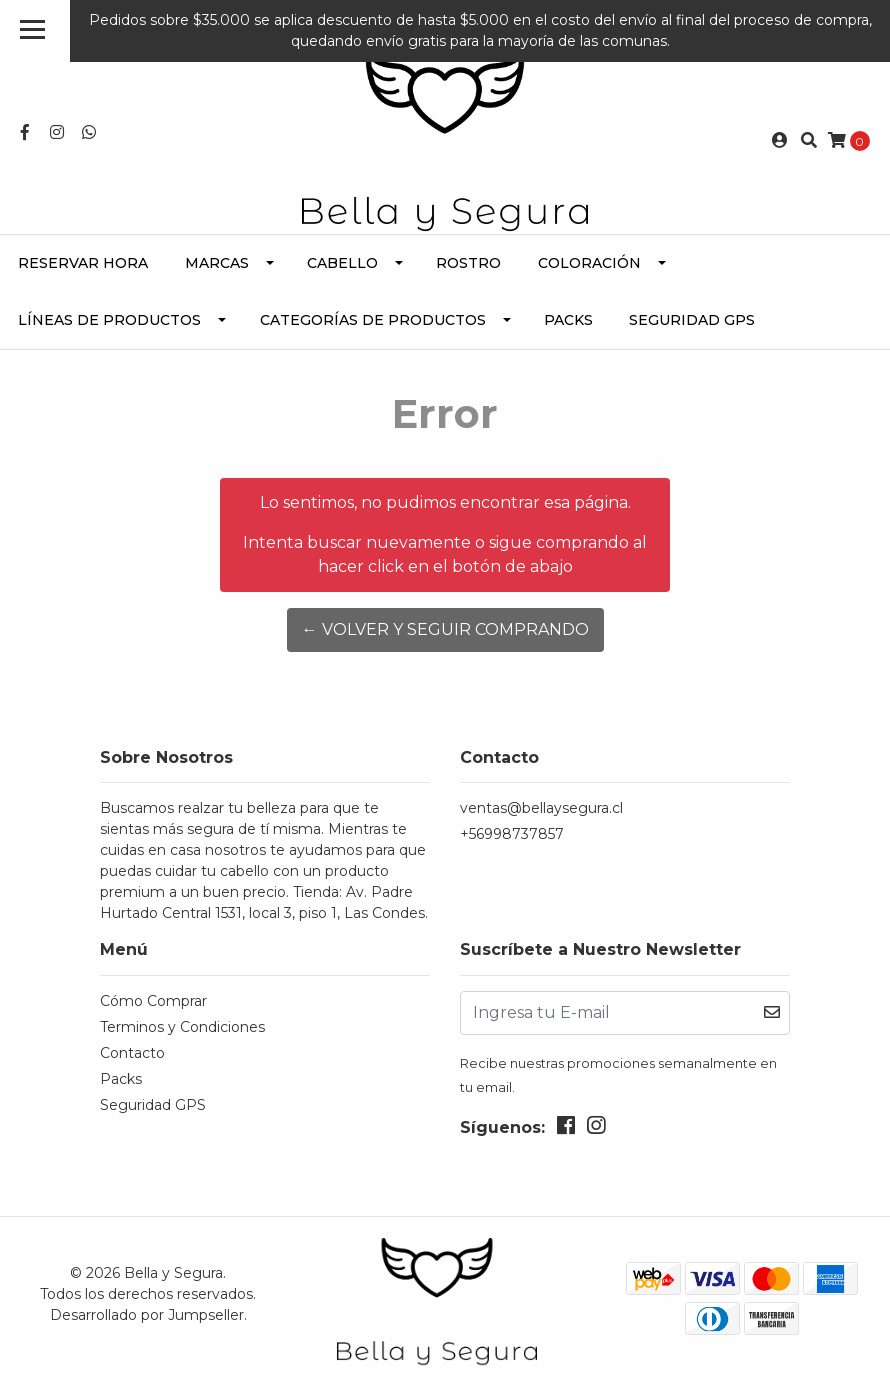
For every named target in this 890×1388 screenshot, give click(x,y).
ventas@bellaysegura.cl (541, 808)
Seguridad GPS (692, 320)
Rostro (468, 263)
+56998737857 (512, 834)
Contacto (132, 1053)
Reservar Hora (83, 263)
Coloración (589, 263)
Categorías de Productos (373, 320)
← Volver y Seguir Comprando (445, 629)
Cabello (342, 263)
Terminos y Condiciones (182, 1027)
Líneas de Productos (109, 320)
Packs (568, 320)
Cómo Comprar (153, 1001)
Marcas (217, 263)
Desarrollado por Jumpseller (147, 1315)
